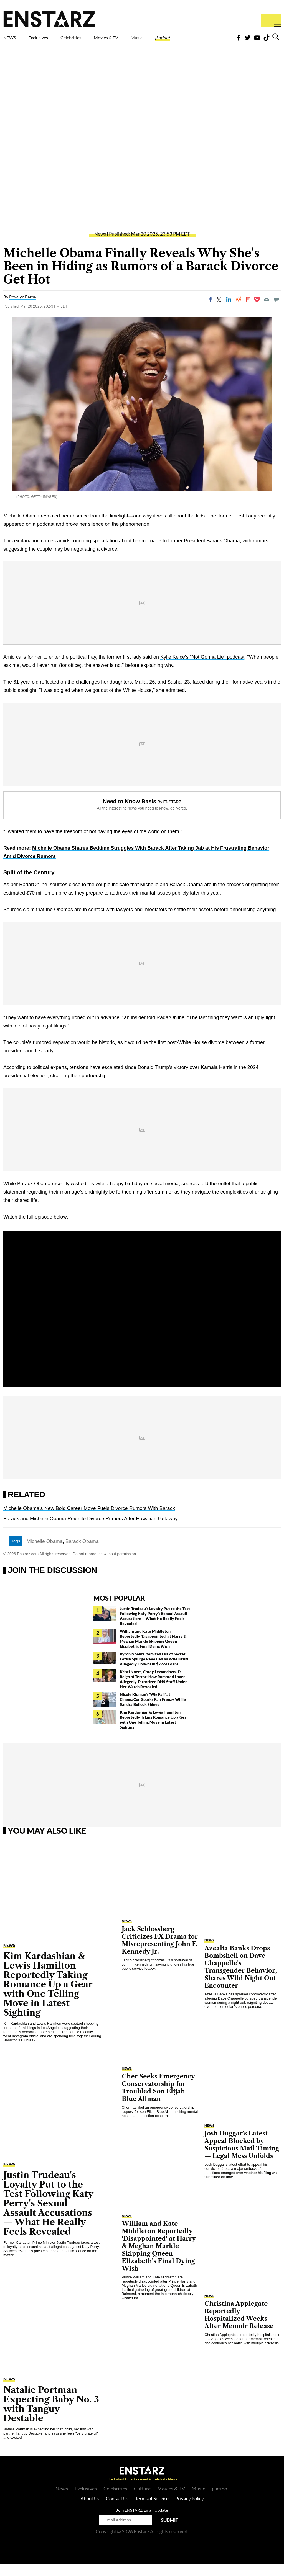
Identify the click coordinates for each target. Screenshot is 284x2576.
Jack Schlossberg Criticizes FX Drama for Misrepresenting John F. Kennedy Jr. (160, 1953)
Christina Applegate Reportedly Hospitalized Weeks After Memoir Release (238, 2327)
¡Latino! (209, 38)
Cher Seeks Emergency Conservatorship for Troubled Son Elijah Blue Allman (158, 2100)
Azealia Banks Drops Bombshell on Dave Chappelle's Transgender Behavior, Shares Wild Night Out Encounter (240, 1979)
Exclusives (51, 38)
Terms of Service (152, 2511)
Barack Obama (82, 1554)
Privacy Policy (189, 2511)
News (100, 246)
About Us (89, 2511)
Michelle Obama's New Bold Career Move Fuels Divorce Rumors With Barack (89, 1521)
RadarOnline (33, 897)
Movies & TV (137, 42)
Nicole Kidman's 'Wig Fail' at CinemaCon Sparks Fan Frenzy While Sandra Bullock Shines (153, 1711)
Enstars (49, 18)
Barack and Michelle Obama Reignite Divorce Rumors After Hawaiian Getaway (90, 1531)
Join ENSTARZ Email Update (142, 2522)
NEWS (13, 38)
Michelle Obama (21, 528)
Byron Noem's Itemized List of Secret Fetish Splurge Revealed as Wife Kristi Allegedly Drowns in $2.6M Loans (154, 1671)
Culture (142, 2501)
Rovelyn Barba (22, 309)
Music (175, 38)
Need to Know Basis (129, 814)
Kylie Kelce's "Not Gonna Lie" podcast (202, 669)
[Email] (266, 312)
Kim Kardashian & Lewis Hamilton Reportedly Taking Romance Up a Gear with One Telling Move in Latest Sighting (154, 1732)
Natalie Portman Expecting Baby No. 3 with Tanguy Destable (51, 2416)
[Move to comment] (276, 312)
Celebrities (96, 38)
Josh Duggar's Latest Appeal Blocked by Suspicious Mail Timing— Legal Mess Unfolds (241, 2157)
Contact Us (117, 2511)
